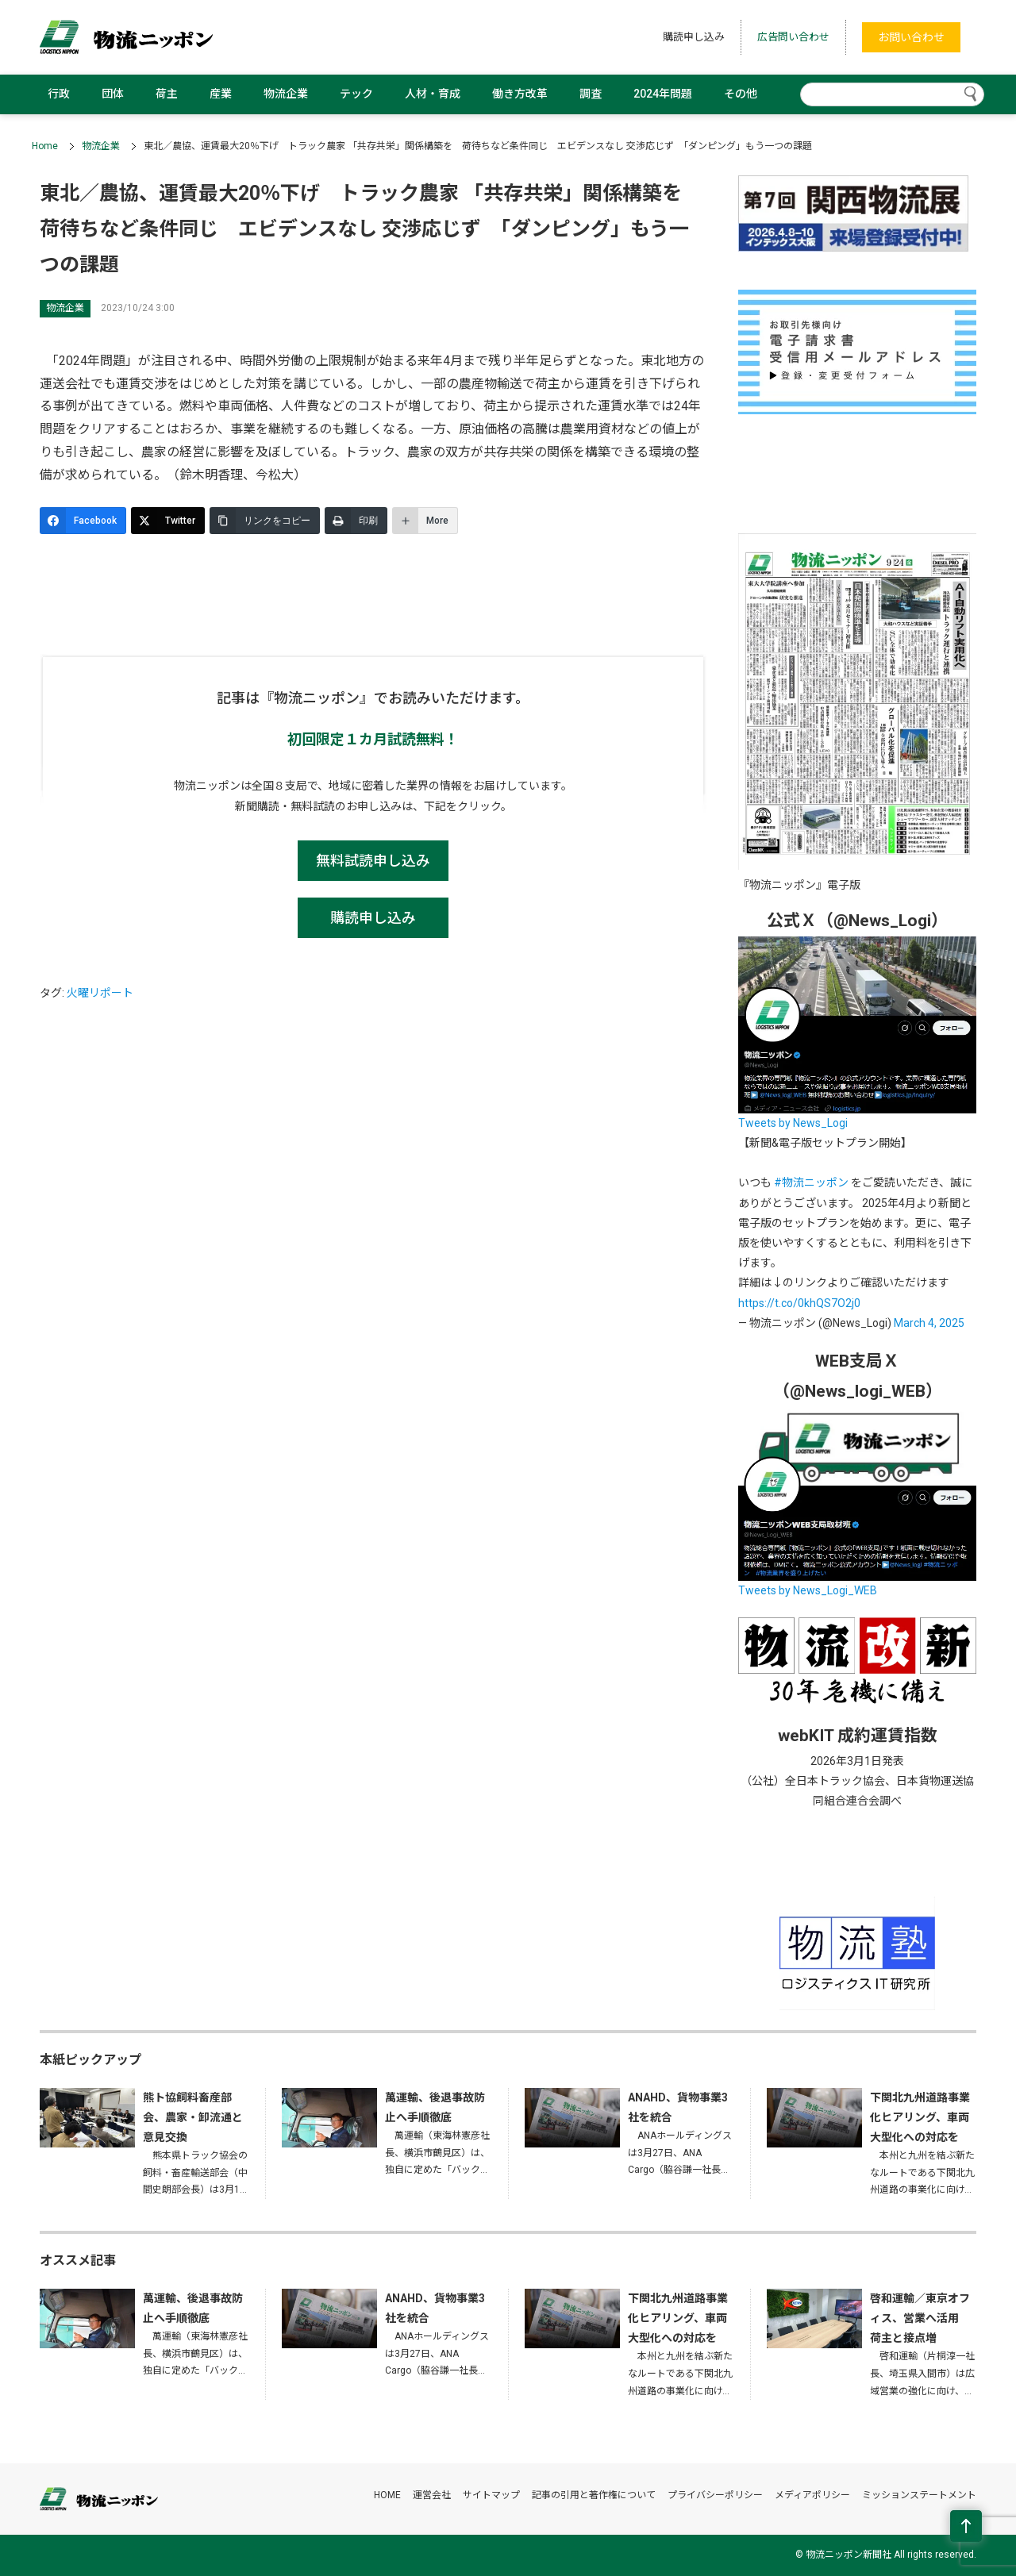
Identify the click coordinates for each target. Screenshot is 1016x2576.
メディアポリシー (812, 2495)
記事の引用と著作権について (594, 2495)
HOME (387, 2495)
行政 (59, 93)
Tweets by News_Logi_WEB (807, 1590)
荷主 (167, 93)
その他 (740, 93)
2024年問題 (662, 93)
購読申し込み (694, 37)
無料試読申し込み (373, 860)
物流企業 (286, 93)
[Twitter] (168, 520)
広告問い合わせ (793, 37)
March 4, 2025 (929, 1323)
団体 (113, 93)
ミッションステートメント (919, 2495)
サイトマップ (491, 2495)
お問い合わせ (911, 37)
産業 (221, 93)
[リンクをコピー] (265, 520)
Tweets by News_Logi (793, 1123)
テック (356, 93)
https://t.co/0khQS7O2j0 (799, 1303)
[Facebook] (83, 520)
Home (45, 146)
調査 (590, 93)
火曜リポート (100, 992)
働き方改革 (520, 93)
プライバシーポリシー (715, 2495)
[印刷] (356, 520)
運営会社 (432, 2495)
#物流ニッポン (811, 1182)
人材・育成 (432, 93)
